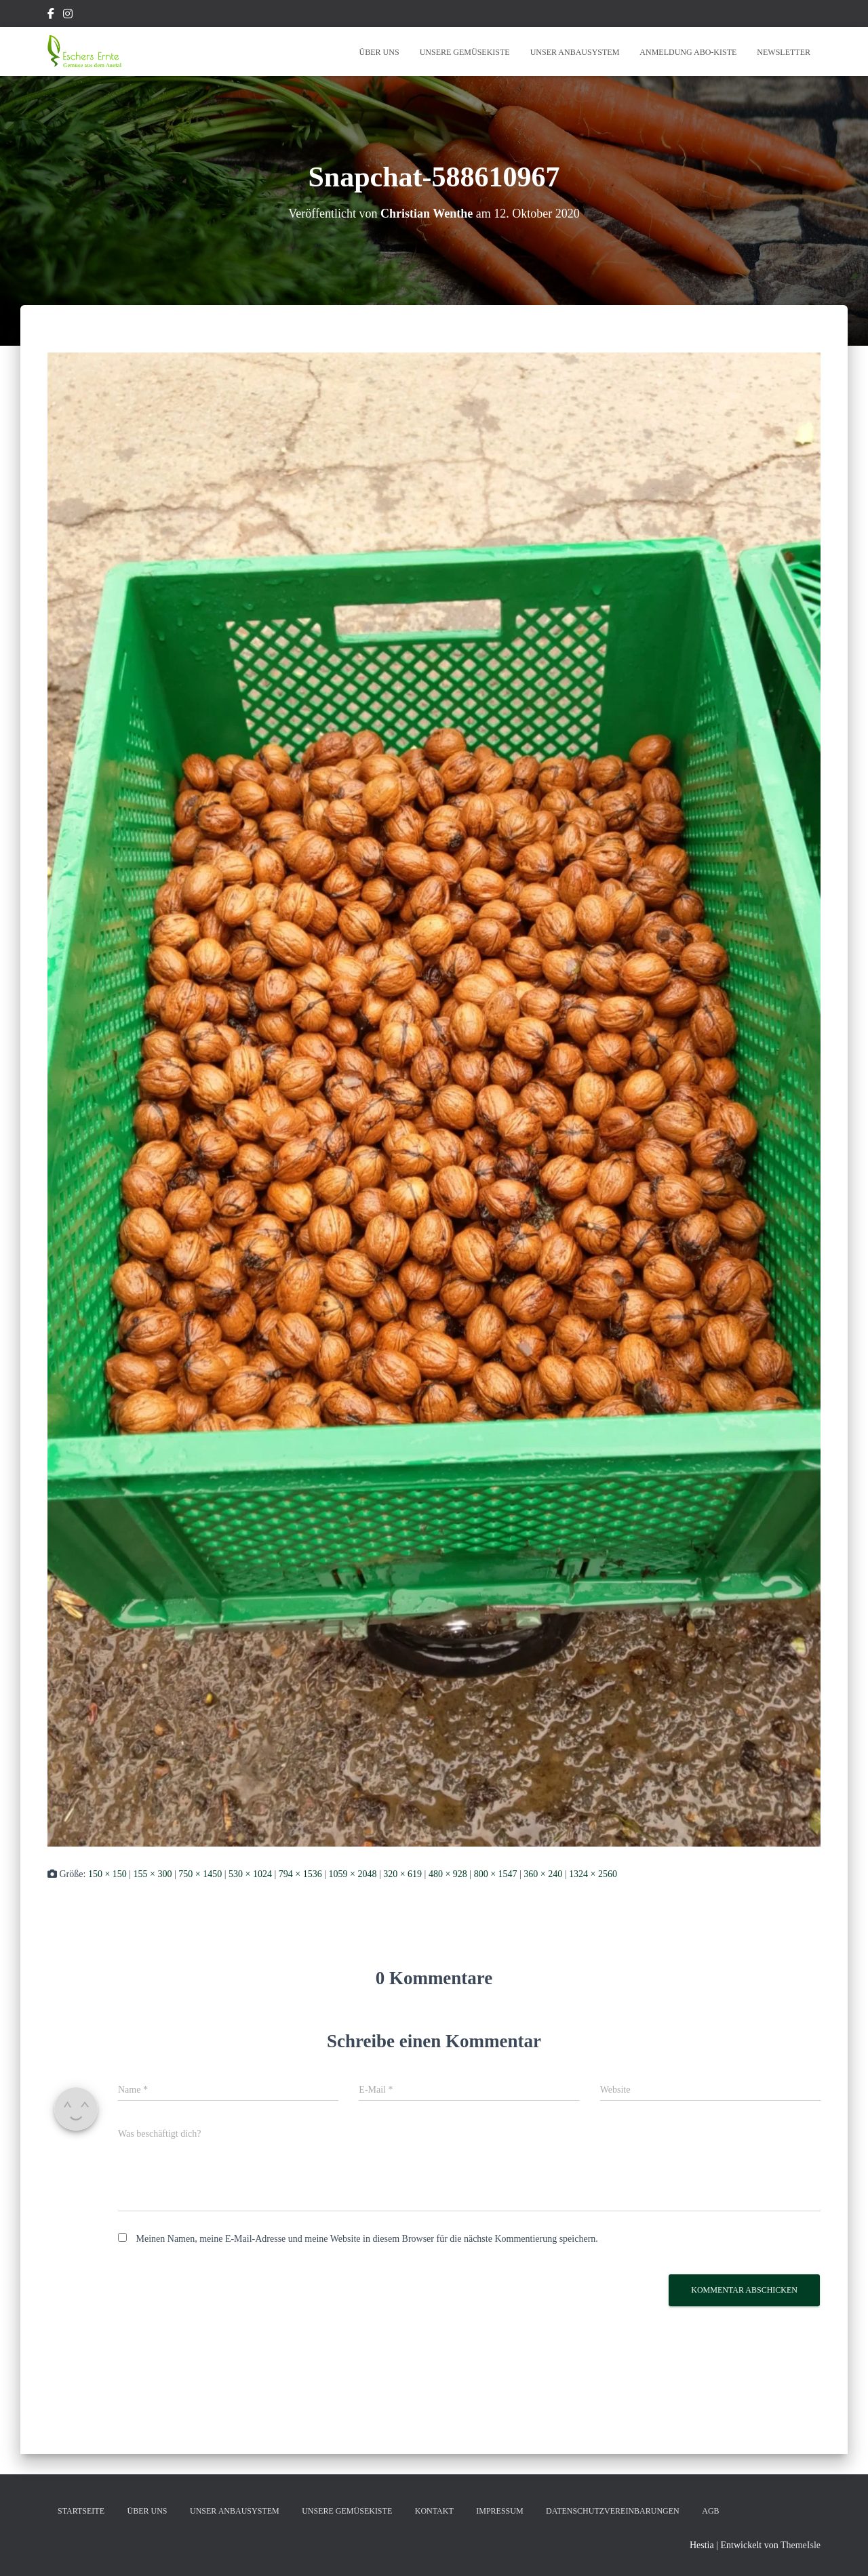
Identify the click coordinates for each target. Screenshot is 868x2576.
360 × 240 (543, 1874)
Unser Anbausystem (575, 52)
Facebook (50, 15)
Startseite (81, 2511)
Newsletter (783, 52)
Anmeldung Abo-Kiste (687, 52)
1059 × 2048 (352, 1874)
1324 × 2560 (593, 1874)
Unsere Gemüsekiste (465, 52)
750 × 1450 (200, 1874)
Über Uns (379, 52)
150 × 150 (107, 1874)
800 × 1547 (495, 1874)
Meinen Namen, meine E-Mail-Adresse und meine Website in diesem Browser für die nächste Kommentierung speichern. (367, 2239)
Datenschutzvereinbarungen (612, 2511)
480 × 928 (448, 1874)
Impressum (499, 2511)
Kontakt (434, 2511)
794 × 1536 (300, 1874)
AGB (710, 2511)
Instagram (68, 15)
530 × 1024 (250, 1874)
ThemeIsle (801, 2545)
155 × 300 (153, 1874)
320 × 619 (402, 1874)
